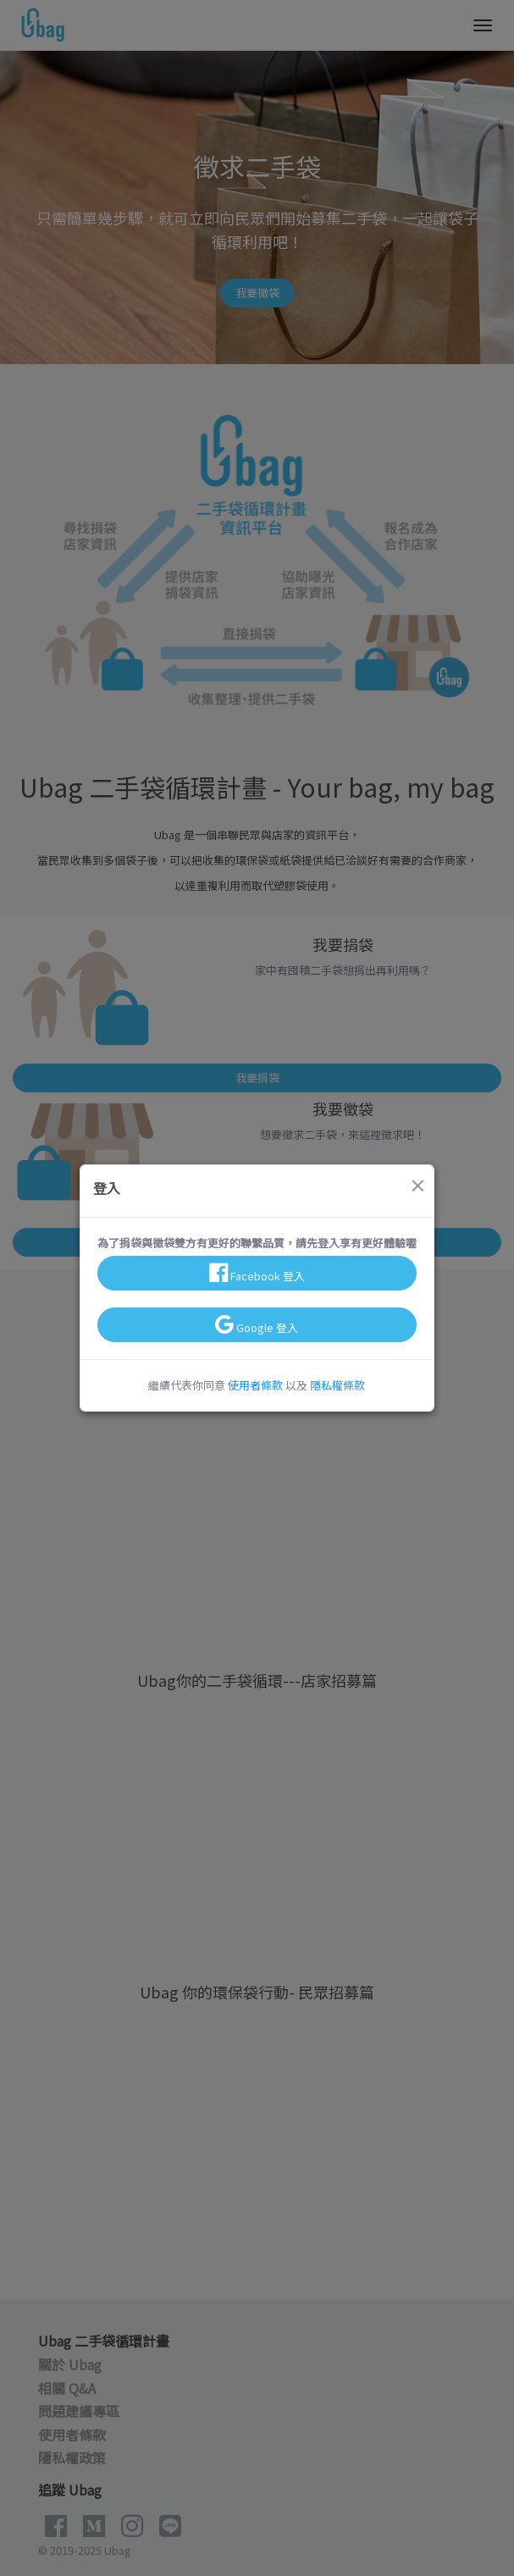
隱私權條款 (337, 1385)
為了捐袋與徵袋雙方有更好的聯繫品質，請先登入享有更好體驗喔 (257, 1243)
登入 (106, 1188)
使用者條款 (255, 1385)
